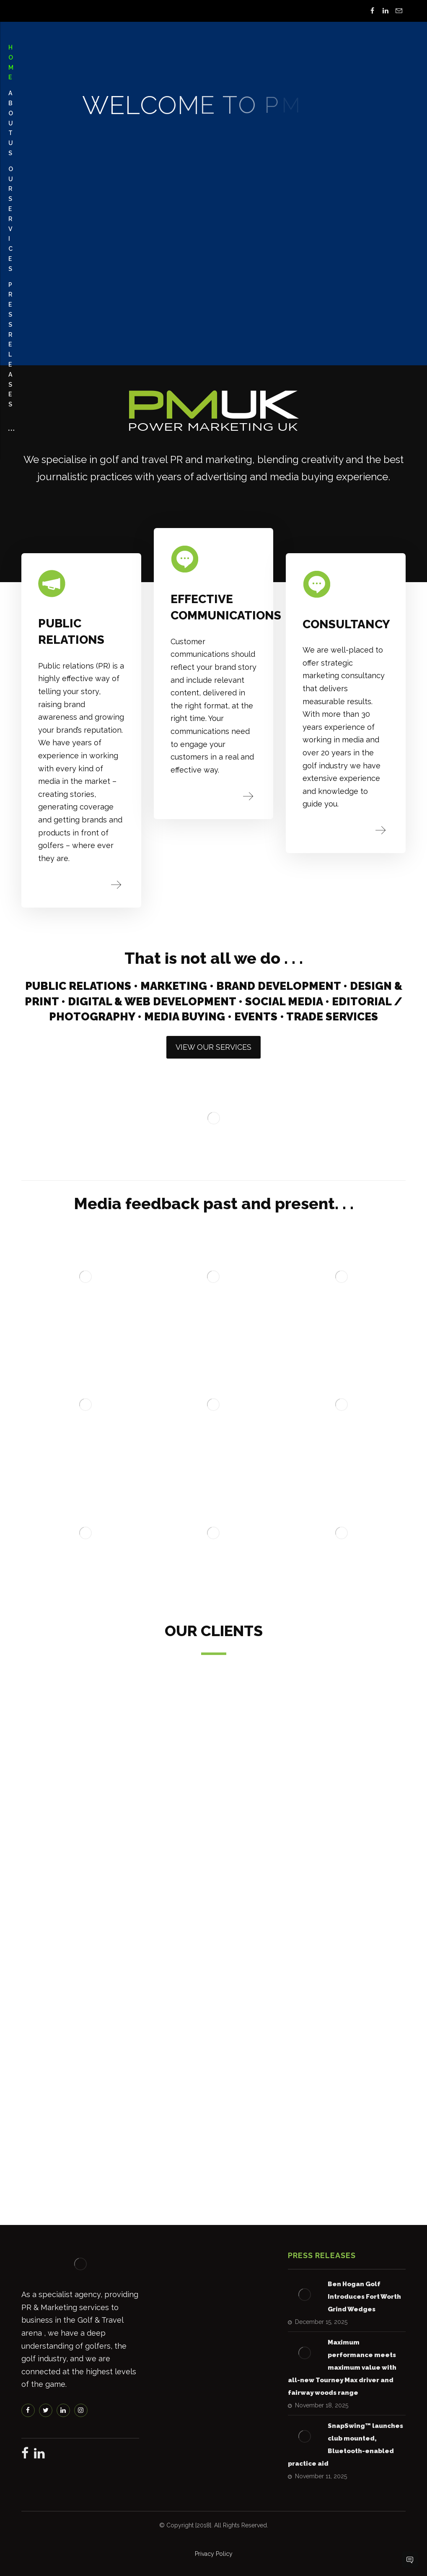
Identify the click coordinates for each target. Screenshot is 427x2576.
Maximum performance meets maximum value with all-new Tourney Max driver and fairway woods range (342, 2367)
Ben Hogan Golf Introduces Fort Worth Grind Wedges (364, 2296)
